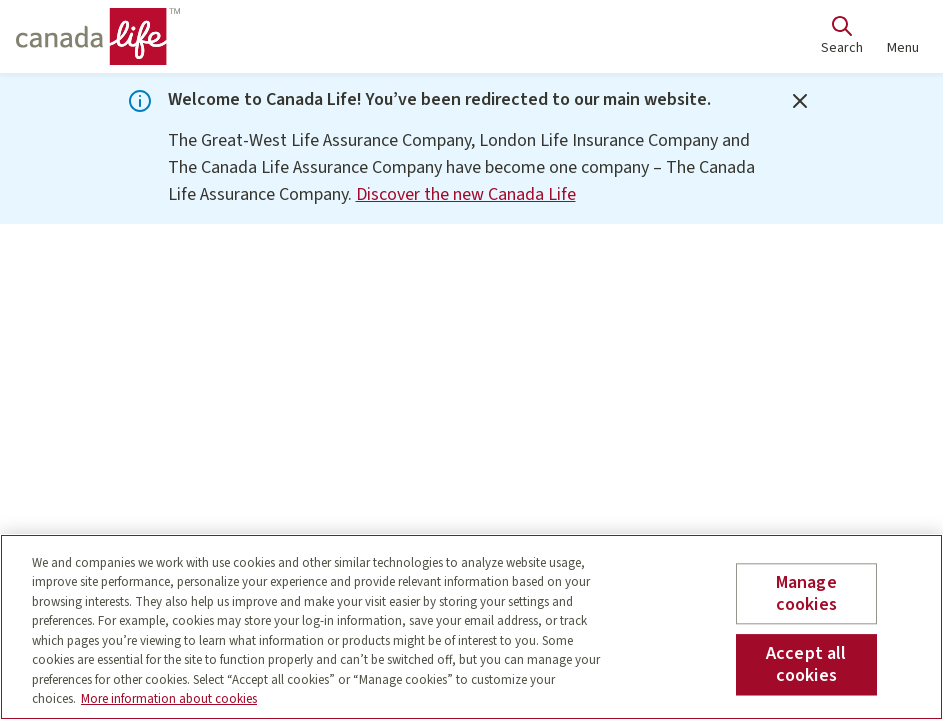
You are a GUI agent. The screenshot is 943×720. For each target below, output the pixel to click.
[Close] (800, 101)
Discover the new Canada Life (466, 194)
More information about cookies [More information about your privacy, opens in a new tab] (169, 699)
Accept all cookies (806, 664)
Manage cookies (806, 593)
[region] (471, 627)
